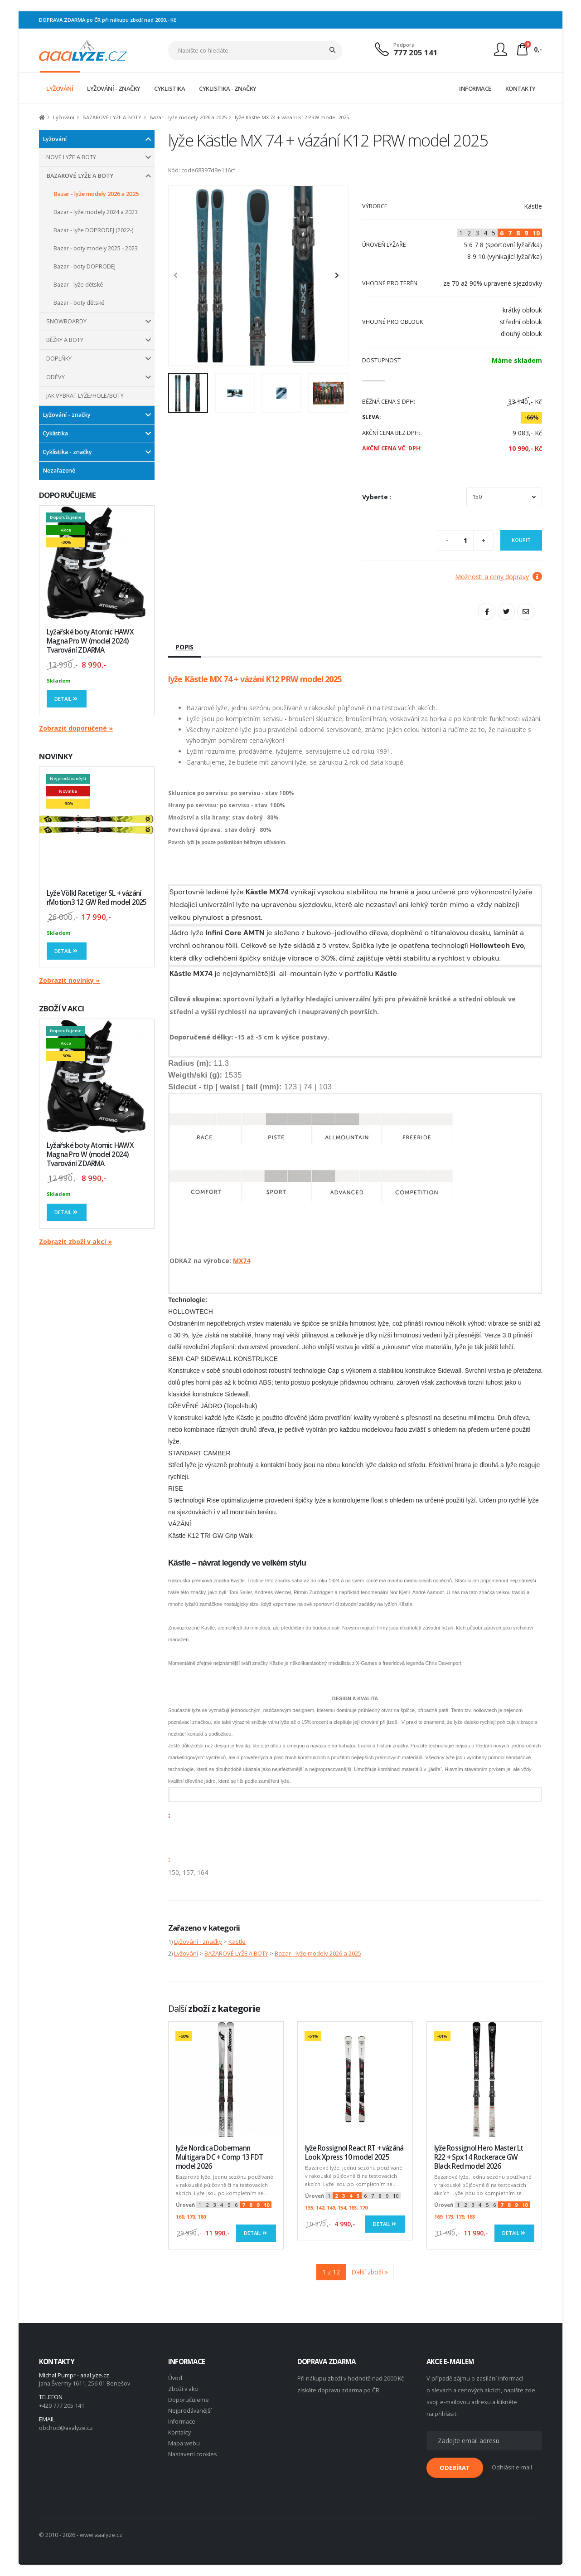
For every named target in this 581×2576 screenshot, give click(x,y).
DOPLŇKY (59, 358)
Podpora (404, 45)
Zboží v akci (183, 2389)
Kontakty (179, 2432)
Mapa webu (184, 2443)
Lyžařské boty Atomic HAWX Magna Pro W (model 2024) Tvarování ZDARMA (90, 641)
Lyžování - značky (67, 415)
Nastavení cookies (192, 2454)
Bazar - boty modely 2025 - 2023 (95, 248)
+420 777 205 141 (61, 2406)
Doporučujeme (188, 2400)
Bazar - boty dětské (79, 303)
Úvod (175, 2378)
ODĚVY (55, 377)
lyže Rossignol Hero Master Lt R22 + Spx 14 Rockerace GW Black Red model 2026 (478, 2157)
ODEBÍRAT (455, 2468)
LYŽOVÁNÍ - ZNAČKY (113, 88)
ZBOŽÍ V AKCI (61, 1008)
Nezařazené (59, 470)
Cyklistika (55, 433)
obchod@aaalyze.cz (66, 2428)
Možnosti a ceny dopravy (498, 576)
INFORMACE (475, 88)
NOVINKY (56, 756)
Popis (184, 647)
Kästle (237, 1941)
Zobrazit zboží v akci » (75, 1241)
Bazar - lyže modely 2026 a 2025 (188, 117)
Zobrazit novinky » (69, 980)
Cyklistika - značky (67, 452)
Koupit (521, 540)
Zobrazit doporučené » (76, 728)
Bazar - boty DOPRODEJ (84, 266)
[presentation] (179, 276)
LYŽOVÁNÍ (59, 88)
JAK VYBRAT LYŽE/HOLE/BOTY (85, 396)
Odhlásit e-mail (512, 2467)
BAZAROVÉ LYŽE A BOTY (111, 117)
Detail (66, 698)
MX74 (241, 1260)
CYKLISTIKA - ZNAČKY (228, 88)
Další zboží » (369, 2272)
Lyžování (63, 117)
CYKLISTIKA (169, 88)
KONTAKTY (520, 88)
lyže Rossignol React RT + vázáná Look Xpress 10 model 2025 (354, 2152)
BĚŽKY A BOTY (64, 340)
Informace (181, 2421)
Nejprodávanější (190, 2411)
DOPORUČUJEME (67, 495)
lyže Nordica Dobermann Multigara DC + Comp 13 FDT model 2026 (219, 2157)
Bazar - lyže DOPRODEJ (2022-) (93, 230)
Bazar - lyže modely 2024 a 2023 (95, 212)
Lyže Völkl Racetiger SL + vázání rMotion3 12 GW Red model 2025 (97, 897)
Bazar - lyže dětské (78, 284)
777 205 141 (415, 52)
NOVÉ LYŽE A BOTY (71, 157)
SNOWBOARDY (66, 321)
